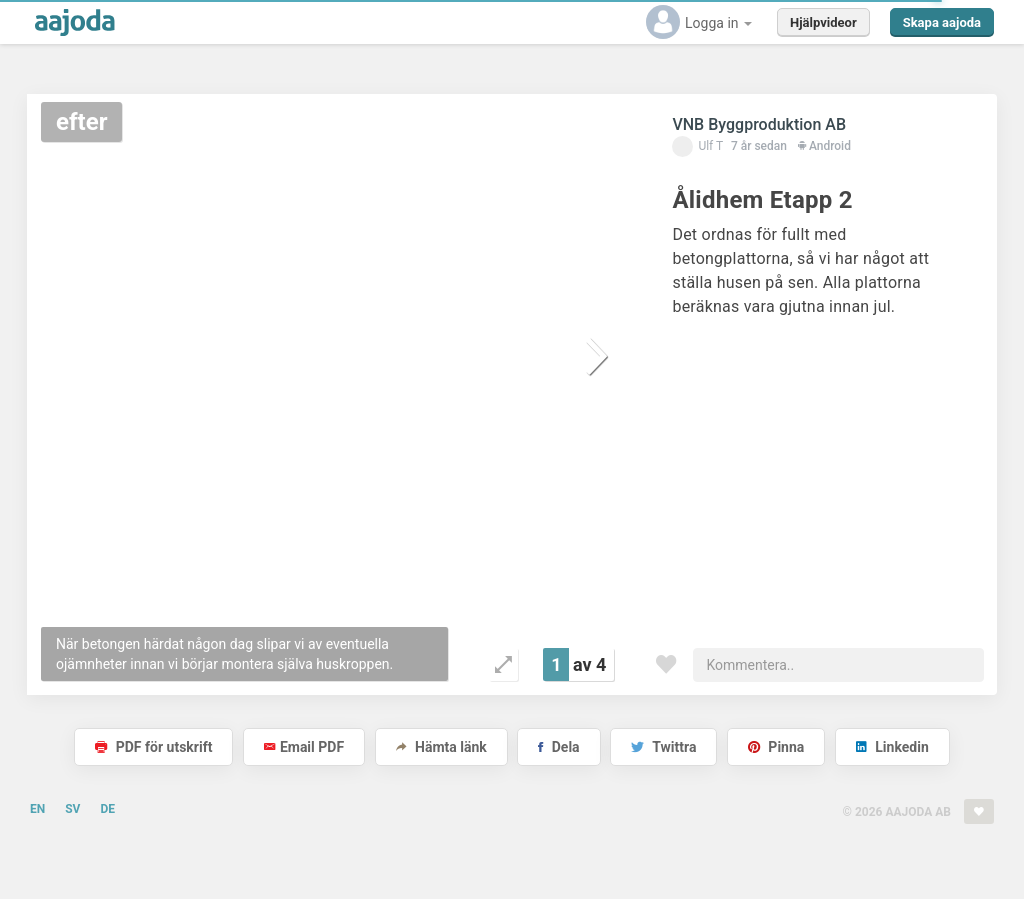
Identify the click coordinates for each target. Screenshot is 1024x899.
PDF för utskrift (153, 747)
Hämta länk (441, 747)
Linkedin (892, 747)
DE (107, 809)
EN (37, 809)
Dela (558, 747)
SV (72, 809)
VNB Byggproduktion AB (759, 124)
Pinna (776, 747)
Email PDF (304, 747)
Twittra (663, 747)
